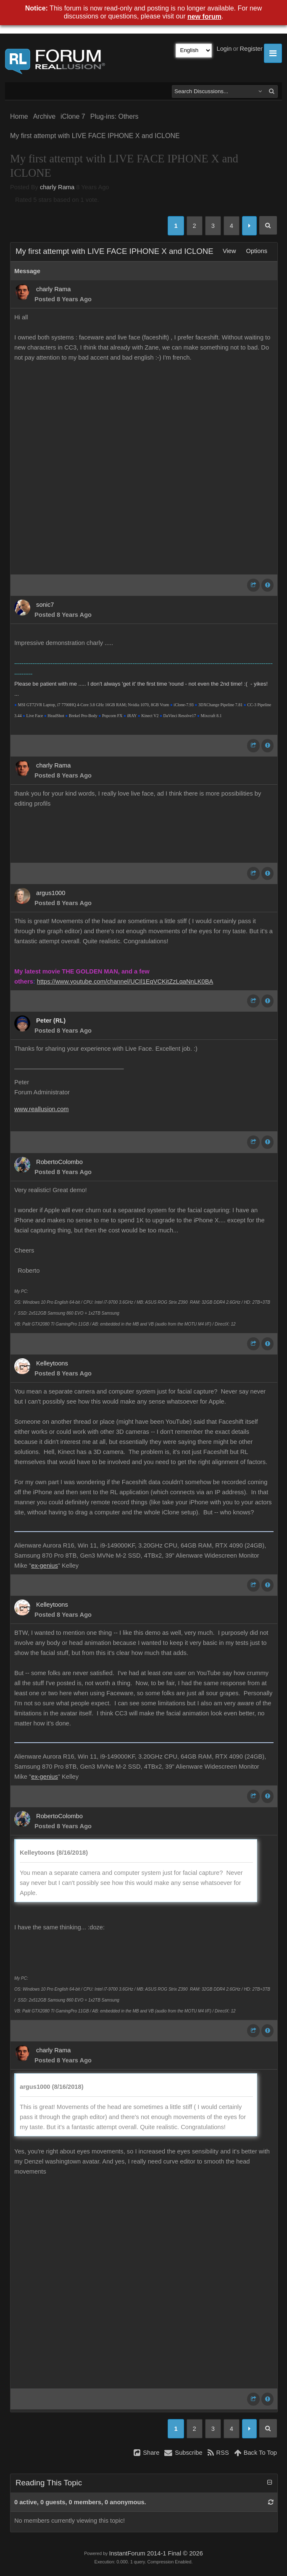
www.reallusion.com (41, 1109)
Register (251, 48)
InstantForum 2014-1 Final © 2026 (156, 2553)
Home (19, 116)
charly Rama (57, 187)
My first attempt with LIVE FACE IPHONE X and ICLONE (95, 135)
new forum (204, 16)
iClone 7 (73, 116)
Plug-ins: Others (114, 116)
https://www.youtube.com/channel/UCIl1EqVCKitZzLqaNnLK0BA (125, 981)
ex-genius (44, 1565)
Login (224, 48)
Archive (44, 116)
